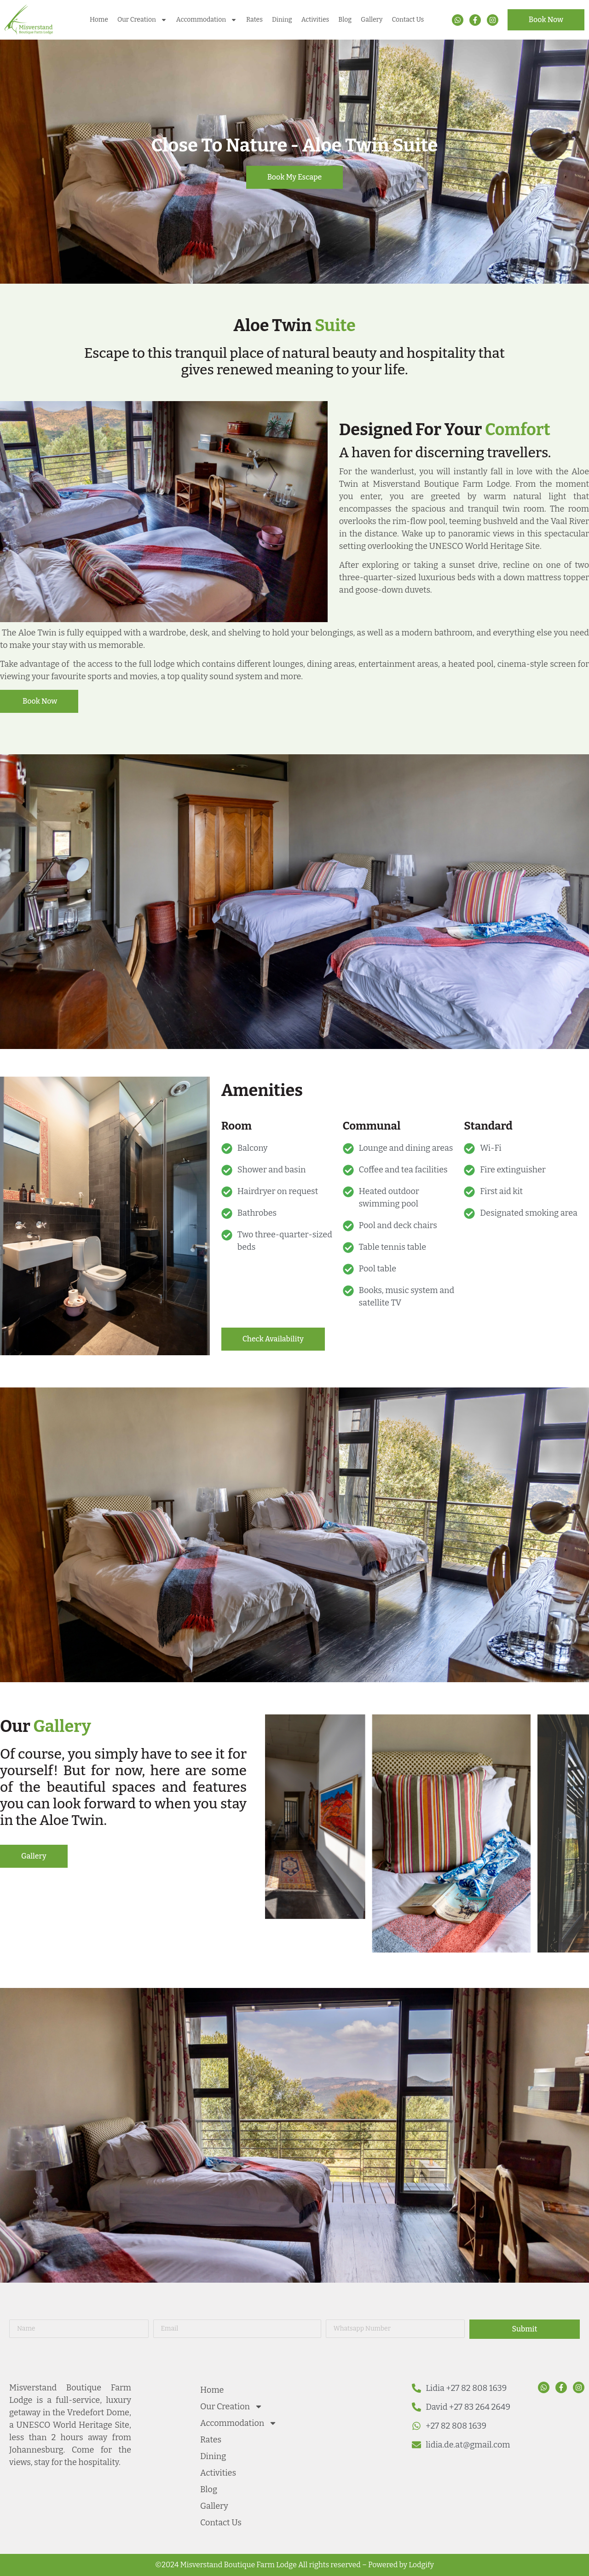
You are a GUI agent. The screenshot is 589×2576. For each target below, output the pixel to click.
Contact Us (408, 19)
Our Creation (142, 20)
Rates (254, 19)
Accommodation (206, 20)
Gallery (371, 19)
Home (99, 19)
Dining (282, 19)
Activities (315, 19)
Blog (345, 19)
